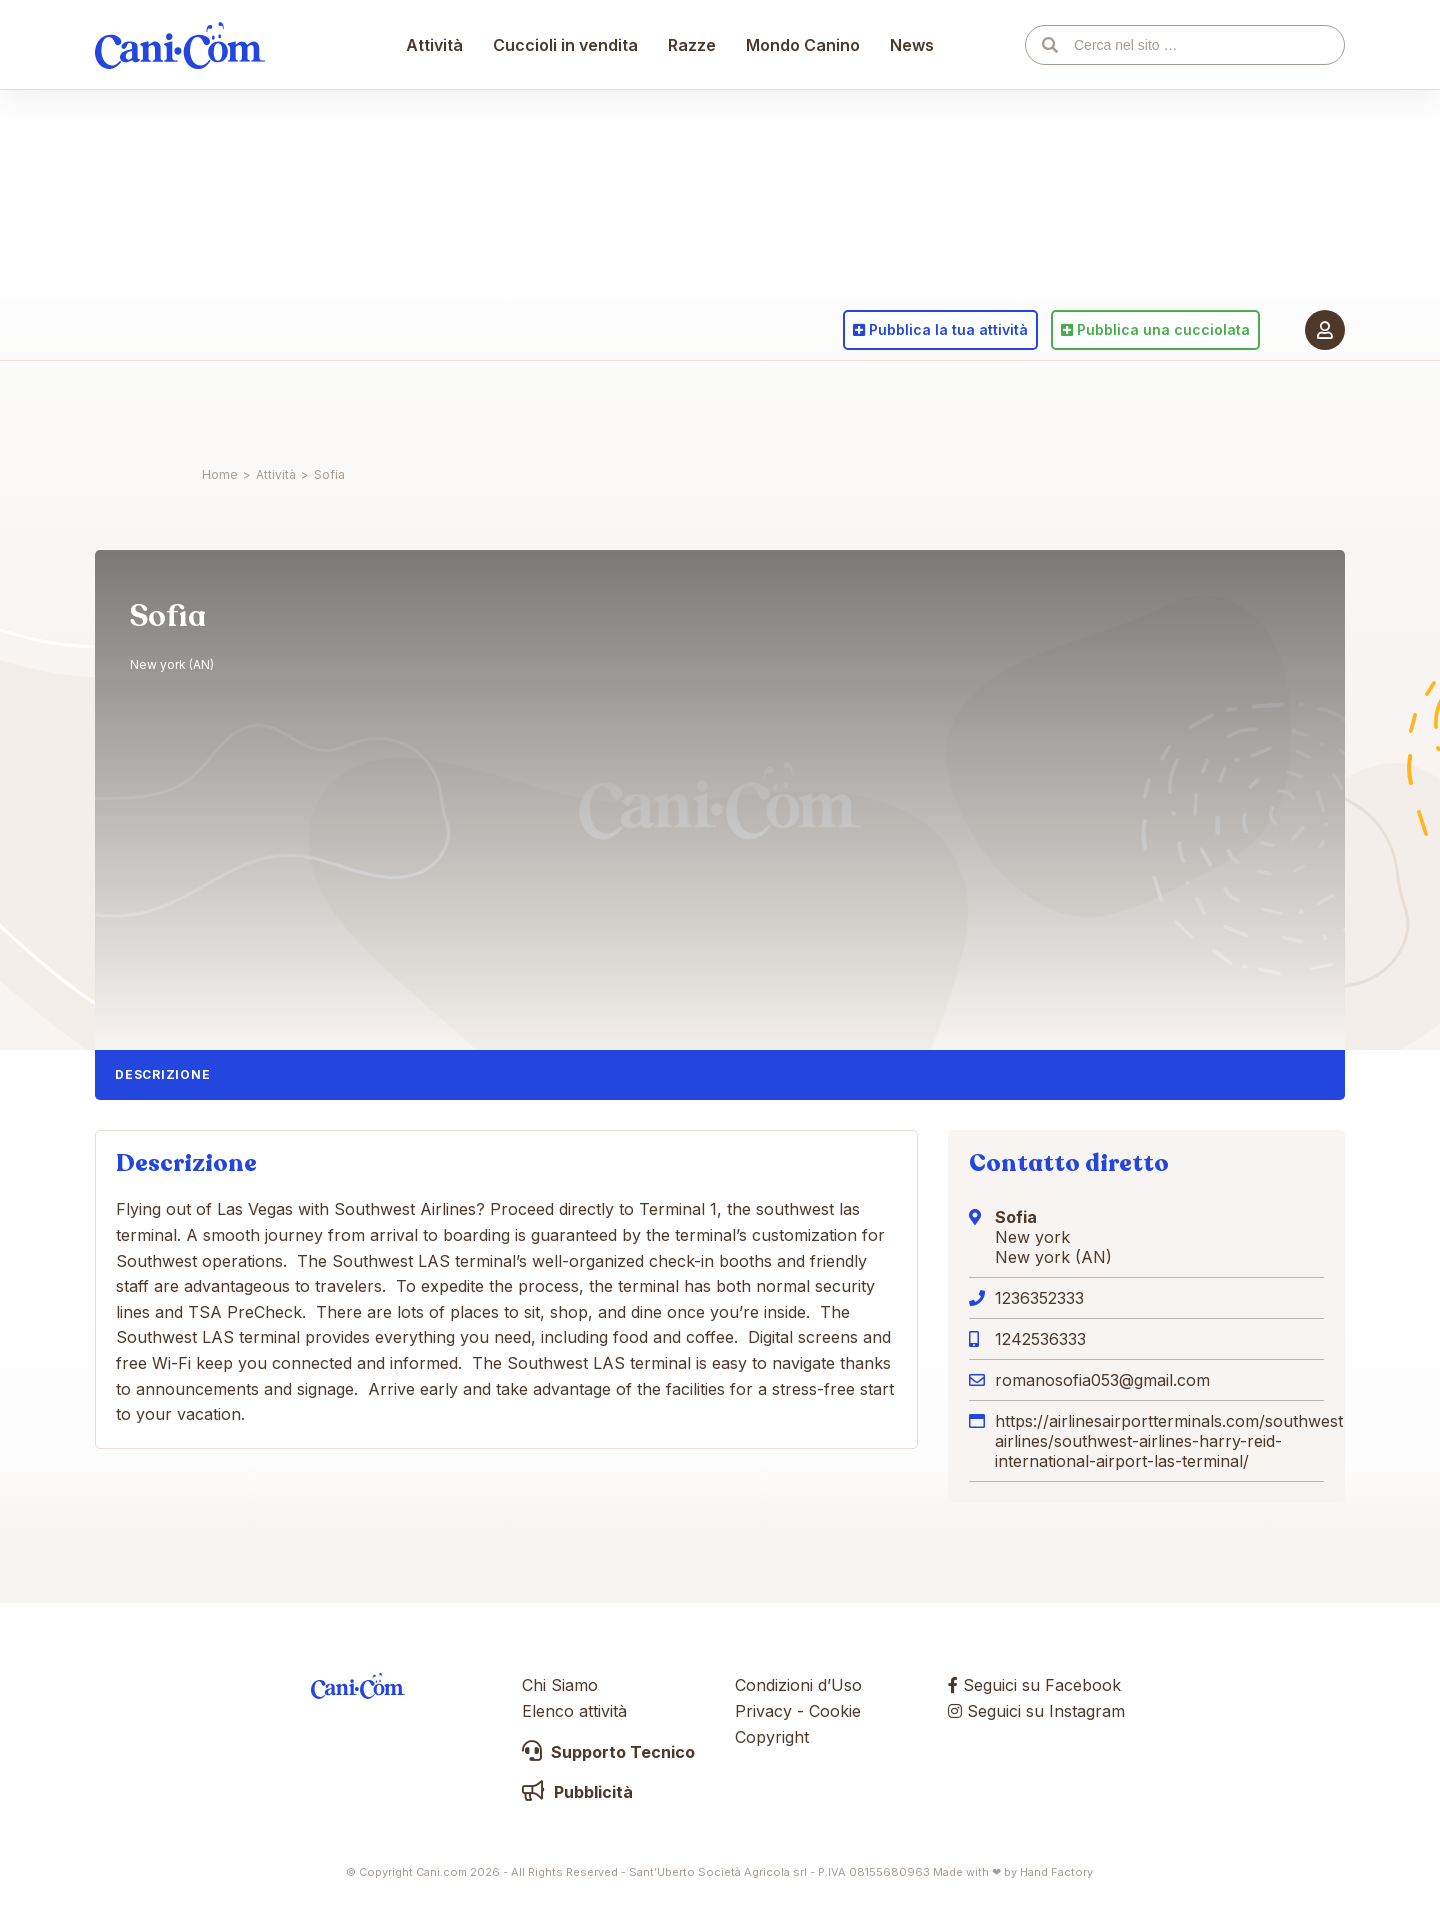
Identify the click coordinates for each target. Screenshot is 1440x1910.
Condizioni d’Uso (798, 1685)
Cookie (835, 1711)
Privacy (763, 1711)
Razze (693, 405)
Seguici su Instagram (1036, 1711)
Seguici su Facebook (1034, 1685)
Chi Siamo (560, 1685)
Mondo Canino (804, 405)
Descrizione (162, 1074)
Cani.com (180, 405)
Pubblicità (577, 1792)
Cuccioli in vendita (566, 405)
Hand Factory (1056, 1872)
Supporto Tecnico (608, 1752)
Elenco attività (574, 1711)
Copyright (772, 1737)
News (913, 405)
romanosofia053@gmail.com (1102, 1380)
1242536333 (1040, 1339)
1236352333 (1039, 1298)
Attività (435, 405)
